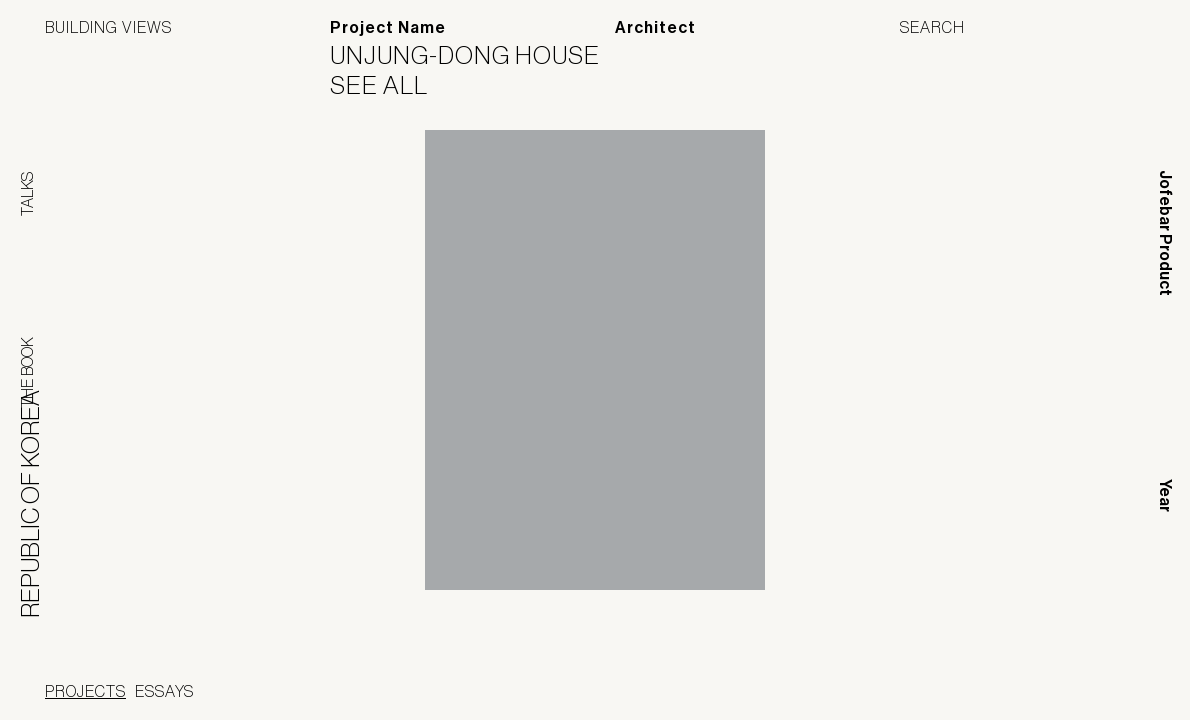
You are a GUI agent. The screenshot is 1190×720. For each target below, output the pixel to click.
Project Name (388, 27)
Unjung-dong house (477, 55)
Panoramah (565, 694)
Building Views (108, 27)
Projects (85, 691)
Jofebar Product (1165, 233)
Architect (655, 27)
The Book (27, 372)
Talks (27, 194)
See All (391, 85)
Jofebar (693, 687)
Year (1165, 495)
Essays (164, 691)
